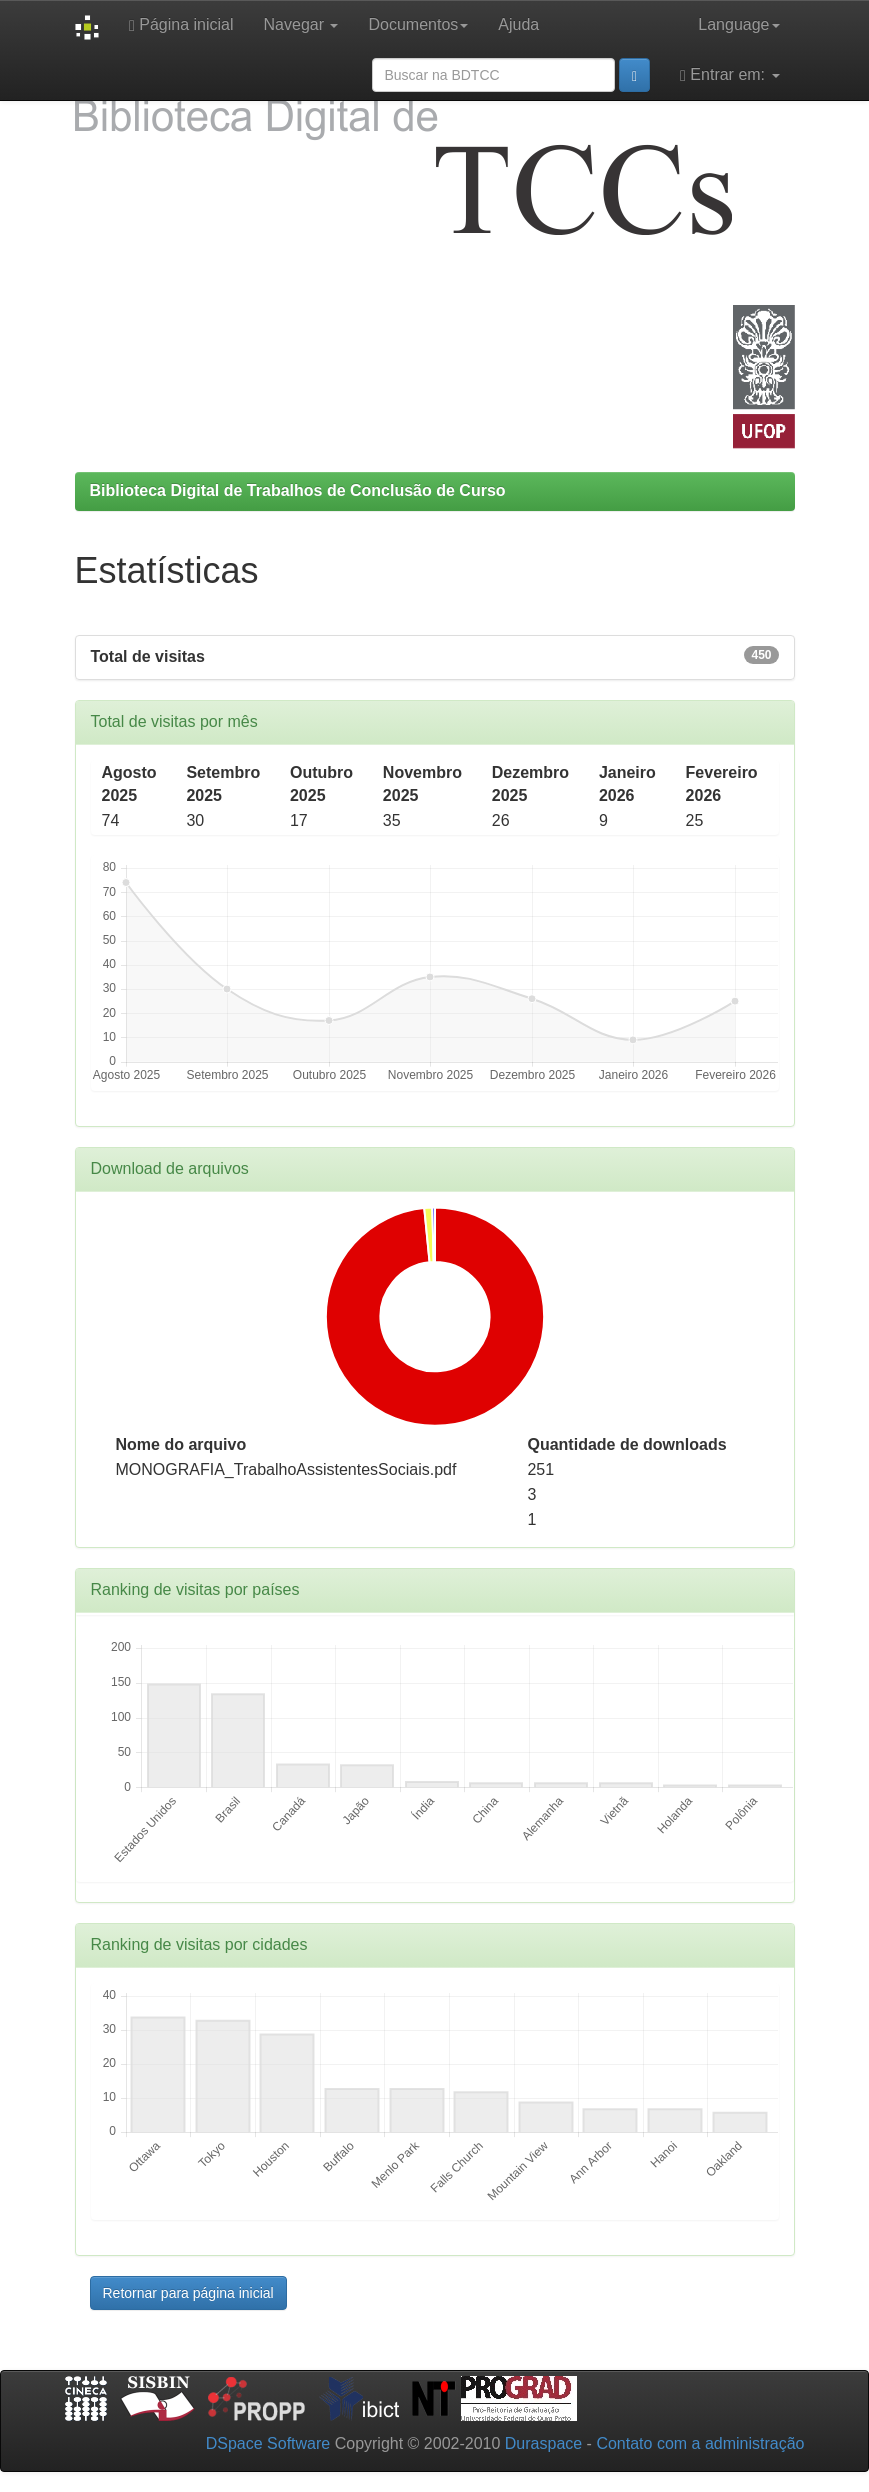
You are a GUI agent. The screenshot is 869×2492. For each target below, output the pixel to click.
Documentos (418, 24)
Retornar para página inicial (188, 2293)
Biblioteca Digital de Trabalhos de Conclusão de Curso (298, 490)
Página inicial (181, 25)
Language (738, 24)
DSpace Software (268, 2443)
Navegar (301, 24)
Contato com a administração (700, 2443)
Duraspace (543, 2443)
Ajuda (518, 24)
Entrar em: (729, 75)
